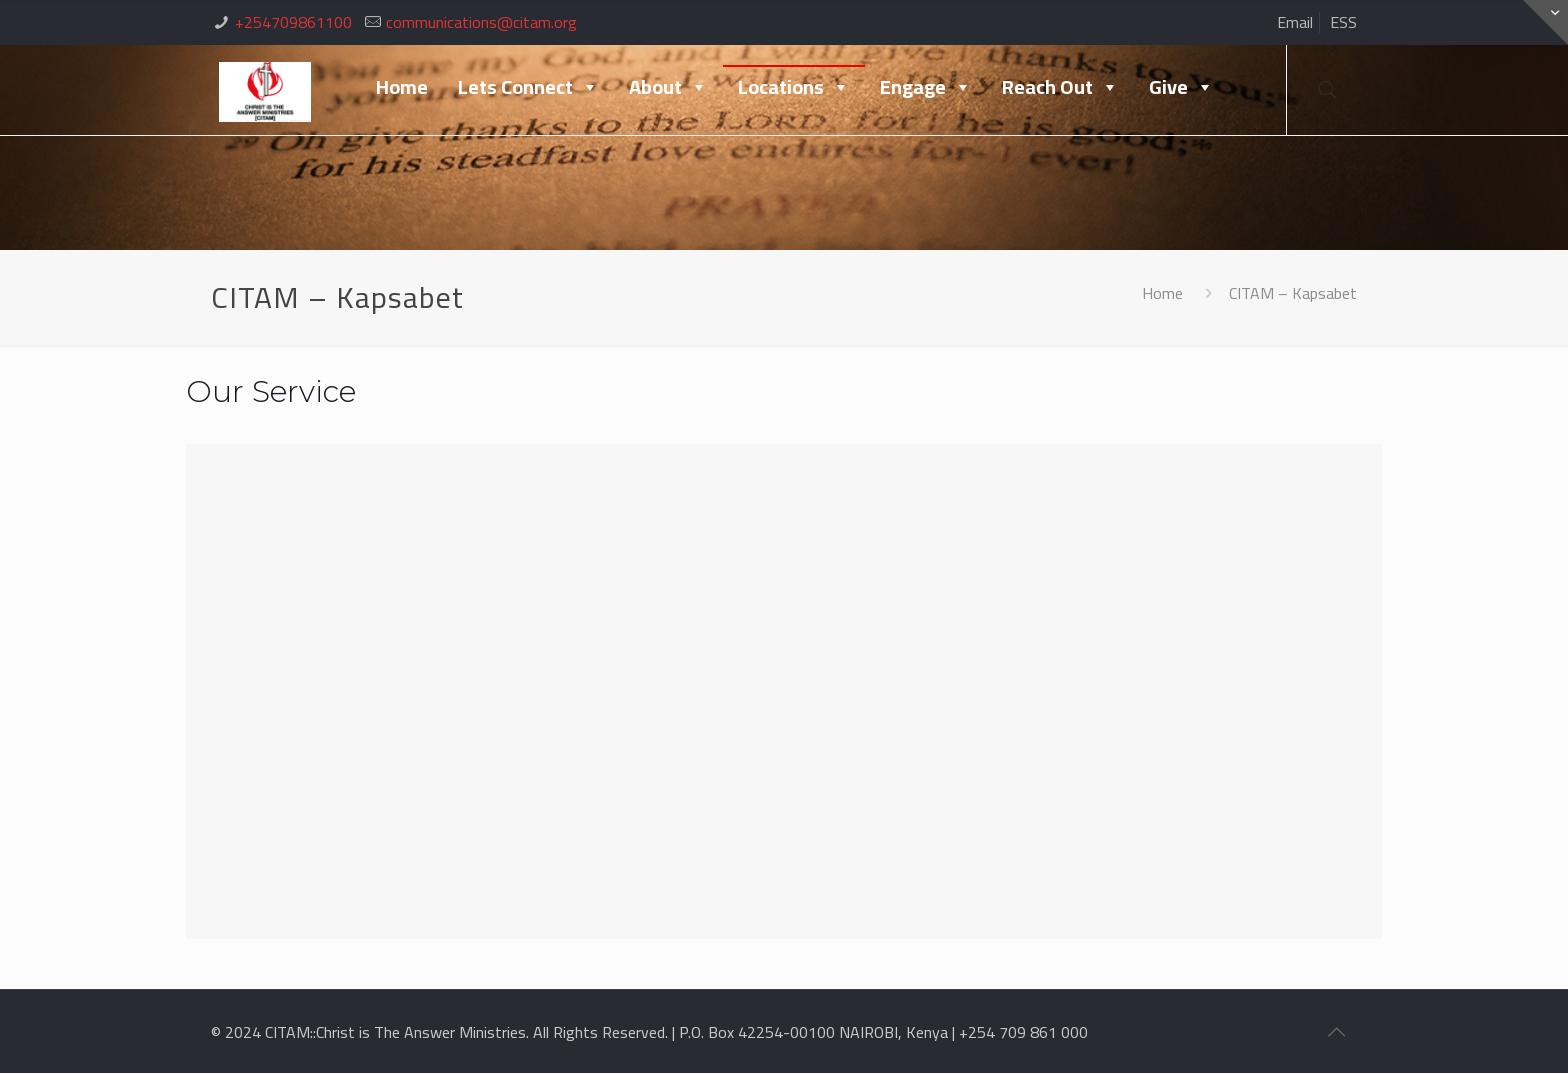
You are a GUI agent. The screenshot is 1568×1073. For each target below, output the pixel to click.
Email (1295, 22)
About (668, 86)
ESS (1343, 22)
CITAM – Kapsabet (1293, 293)
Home (402, 86)
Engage (926, 86)
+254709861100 (293, 22)
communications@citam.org (481, 22)
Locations (794, 86)
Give (1181, 86)
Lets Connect (528, 86)
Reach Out (1060, 86)
